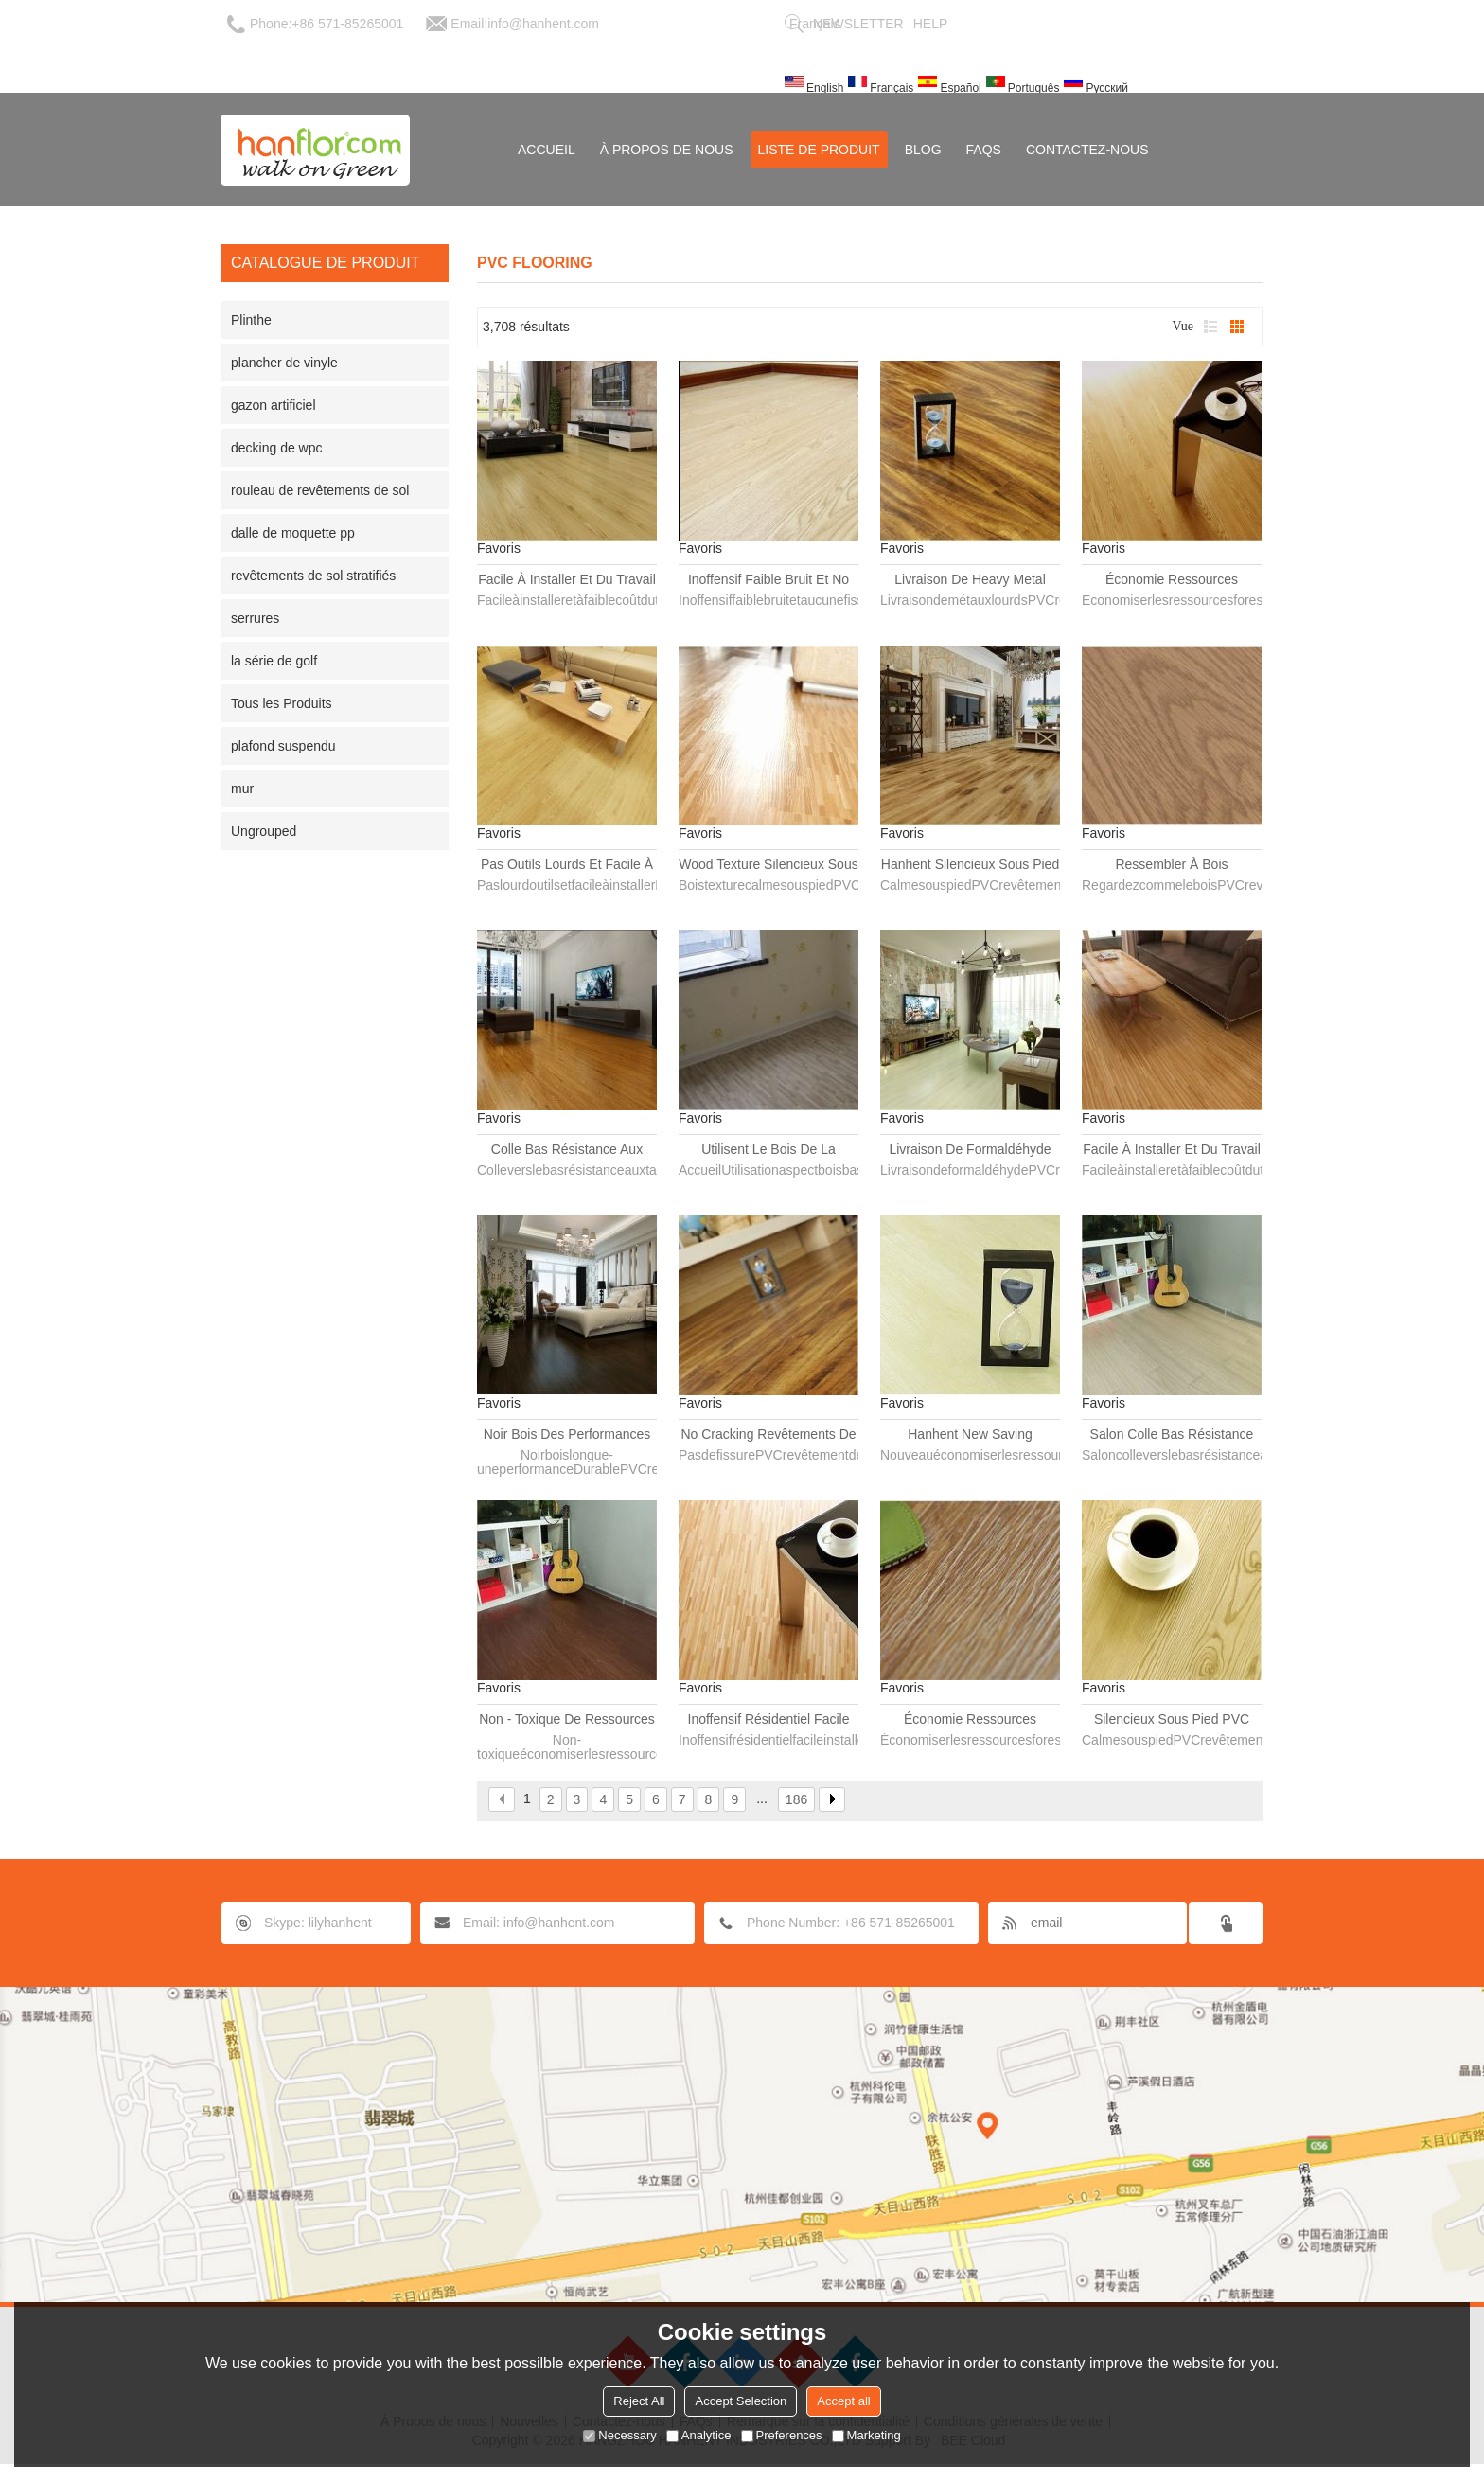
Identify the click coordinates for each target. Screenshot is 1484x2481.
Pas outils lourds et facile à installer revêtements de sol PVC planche (567, 865)
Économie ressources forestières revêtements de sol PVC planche (1171, 580)
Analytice (699, 2435)
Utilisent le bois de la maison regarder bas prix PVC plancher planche (768, 1150)
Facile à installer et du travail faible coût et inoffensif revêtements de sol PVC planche (567, 580)
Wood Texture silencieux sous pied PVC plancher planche (768, 865)
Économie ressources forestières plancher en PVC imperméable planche (970, 1719)
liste (1210, 326)
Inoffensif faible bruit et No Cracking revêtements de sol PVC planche (768, 580)
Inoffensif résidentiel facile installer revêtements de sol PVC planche (768, 1719)
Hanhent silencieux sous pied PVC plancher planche (970, 865)
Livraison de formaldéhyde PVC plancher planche (970, 1150)
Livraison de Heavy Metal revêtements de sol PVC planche (969, 580)
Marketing (866, 2435)
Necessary (619, 2435)
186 (796, 1799)
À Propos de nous (666, 149)
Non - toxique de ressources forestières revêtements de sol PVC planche (567, 1719)
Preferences (781, 2435)
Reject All (638, 2401)
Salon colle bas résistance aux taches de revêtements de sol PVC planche (1171, 1435)
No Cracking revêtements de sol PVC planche (768, 1435)
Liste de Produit (819, 149)
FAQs (983, 149)
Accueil (546, 149)
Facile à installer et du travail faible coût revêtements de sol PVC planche (1172, 1150)
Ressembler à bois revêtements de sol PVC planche (1171, 865)
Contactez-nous (1087, 149)
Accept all (843, 2401)
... (762, 1798)
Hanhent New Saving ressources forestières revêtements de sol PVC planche (969, 1435)
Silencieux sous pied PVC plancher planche (1171, 1719)
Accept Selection (740, 2401)
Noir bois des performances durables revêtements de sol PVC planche (567, 1435)
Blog (923, 149)
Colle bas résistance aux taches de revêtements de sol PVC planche (567, 1150)
